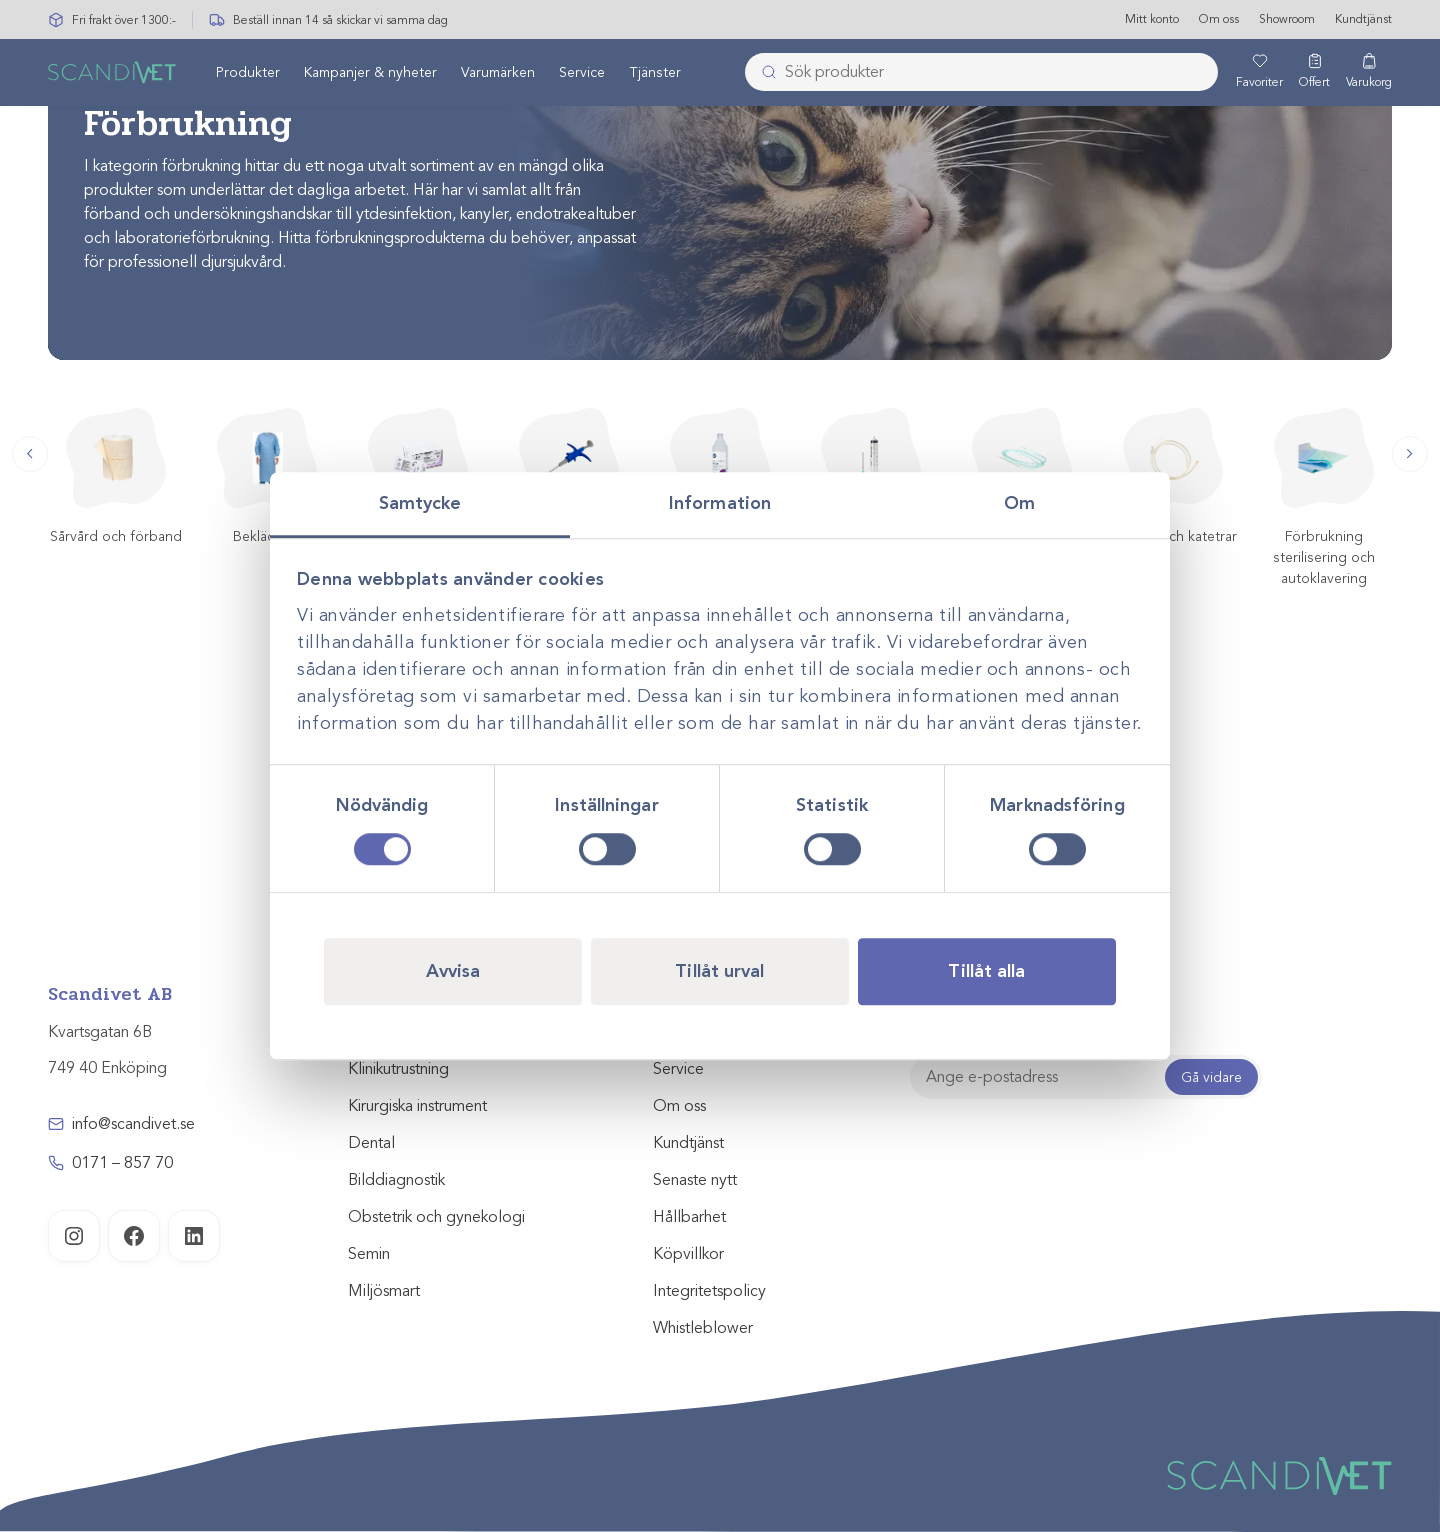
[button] (30, 454)
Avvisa (453, 971)
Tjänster (655, 73)
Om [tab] (1019, 503)
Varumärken (498, 73)
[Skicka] (763, 73)
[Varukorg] (1369, 73)
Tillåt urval (719, 971)
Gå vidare (1211, 1077)
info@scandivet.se (133, 1124)
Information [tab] (720, 503)
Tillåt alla (986, 971)
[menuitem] (248, 73)
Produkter (248, 73)
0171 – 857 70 (122, 1163)
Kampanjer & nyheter (370, 73)
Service (582, 73)
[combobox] (981, 73)
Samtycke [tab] (420, 503)
